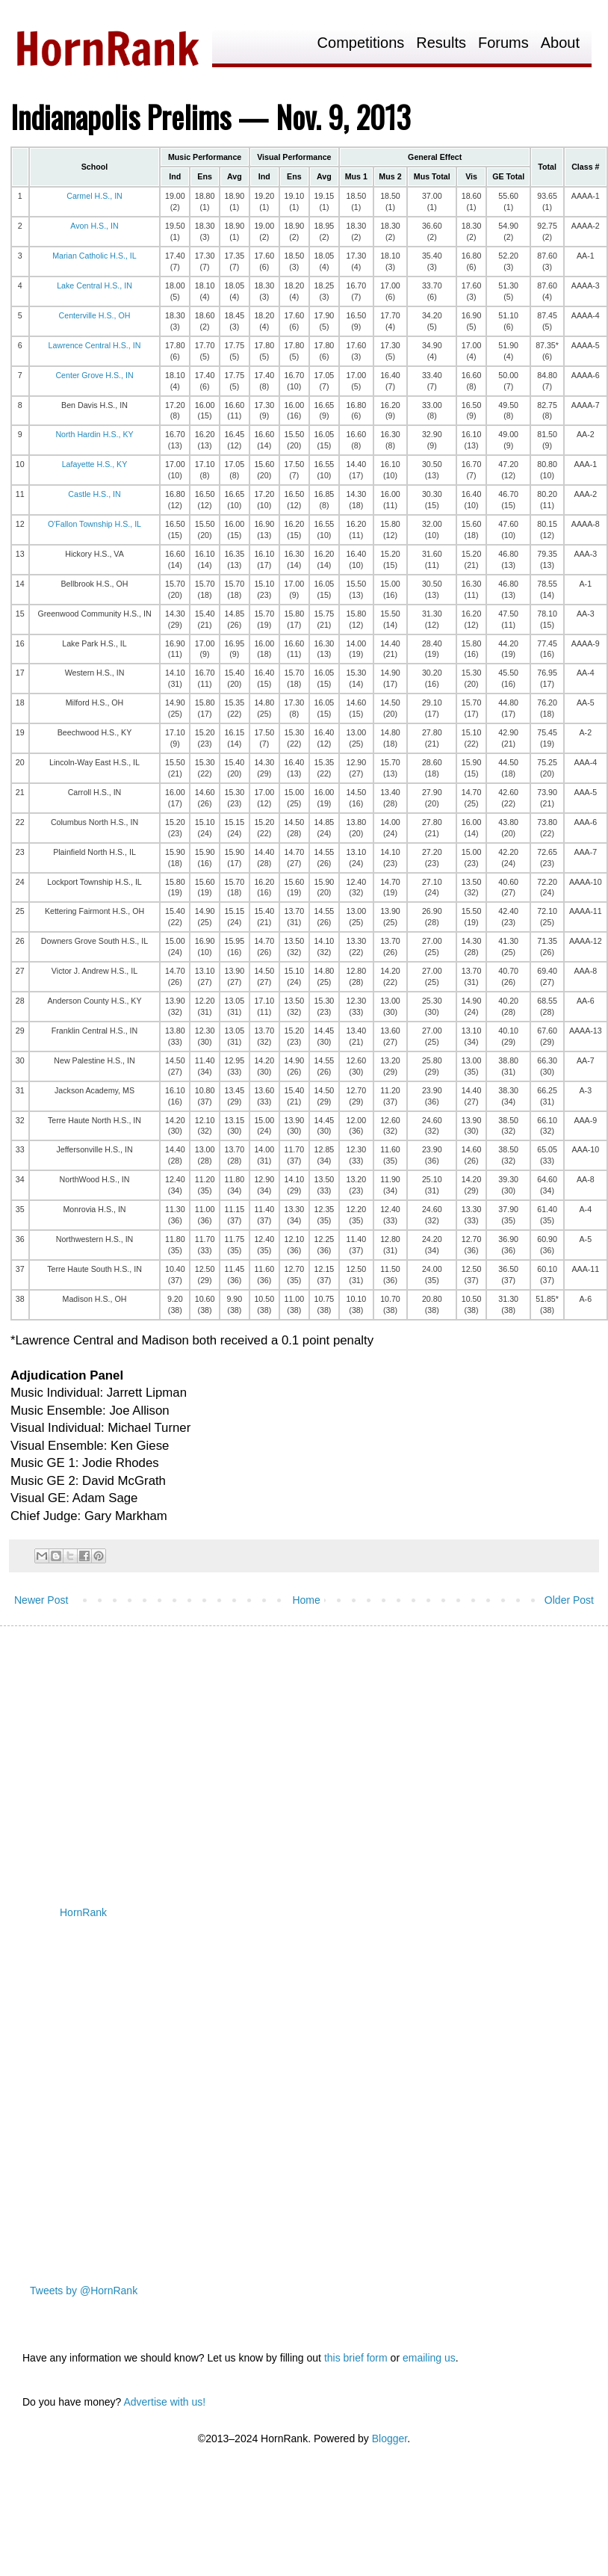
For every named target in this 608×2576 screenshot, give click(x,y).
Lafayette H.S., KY (95, 464)
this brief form (356, 2358)
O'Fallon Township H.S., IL (94, 523)
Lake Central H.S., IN (94, 285)
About (560, 43)
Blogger (389, 2438)
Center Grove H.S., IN (94, 375)
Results (441, 43)
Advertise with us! (164, 2402)
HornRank (83, 1912)
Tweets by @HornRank (83, 2291)
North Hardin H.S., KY (94, 434)
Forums (503, 43)
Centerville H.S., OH (95, 315)
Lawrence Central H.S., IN (95, 345)
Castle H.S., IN (94, 493)
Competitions (361, 43)
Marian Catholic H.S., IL (94, 255)
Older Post (569, 1600)
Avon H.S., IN (94, 225)
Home (306, 1600)
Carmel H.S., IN (94, 195)
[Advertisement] (225, 1753)
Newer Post (41, 1600)
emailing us (429, 2358)
